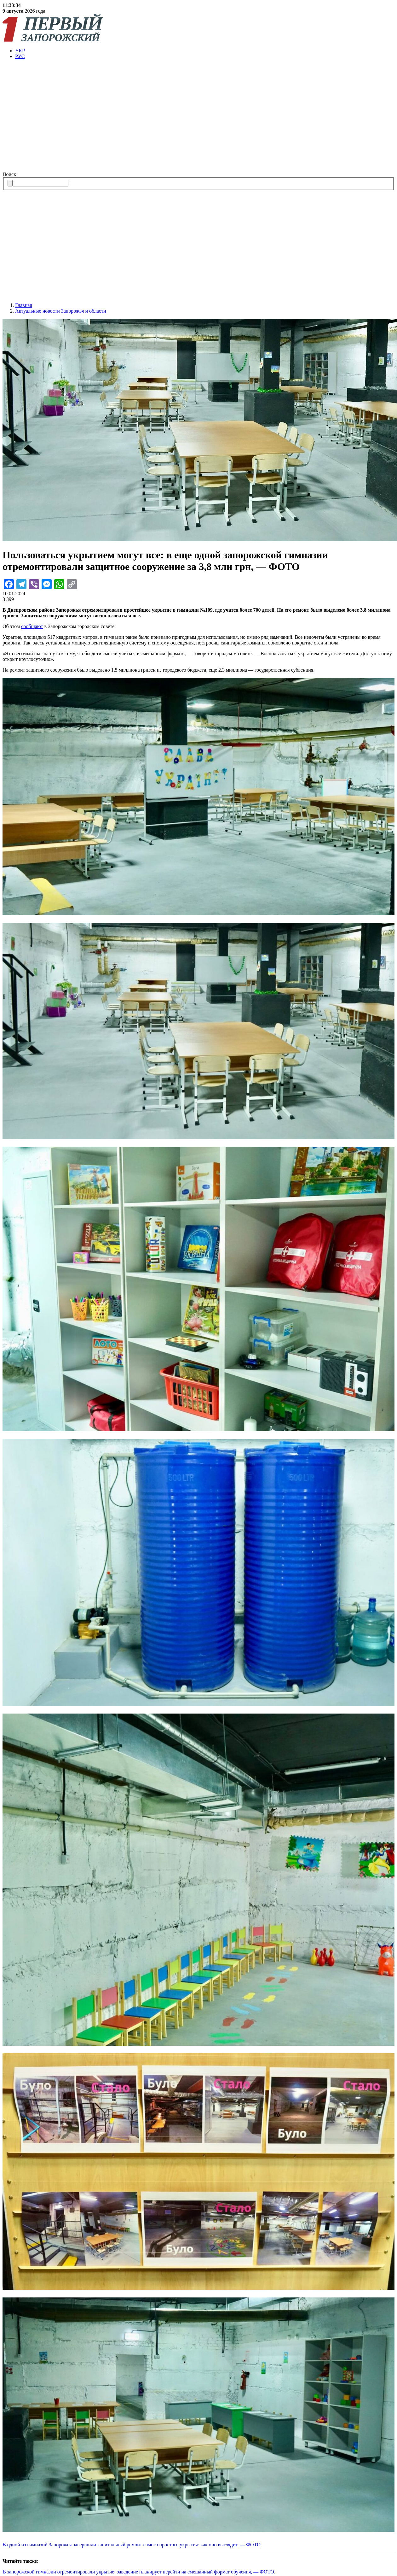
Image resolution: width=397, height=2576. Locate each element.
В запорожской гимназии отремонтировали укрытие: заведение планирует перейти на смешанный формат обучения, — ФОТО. (139, 2571)
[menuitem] (204, 51)
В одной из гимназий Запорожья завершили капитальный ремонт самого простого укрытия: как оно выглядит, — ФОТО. (132, 2544)
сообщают (32, 626)
